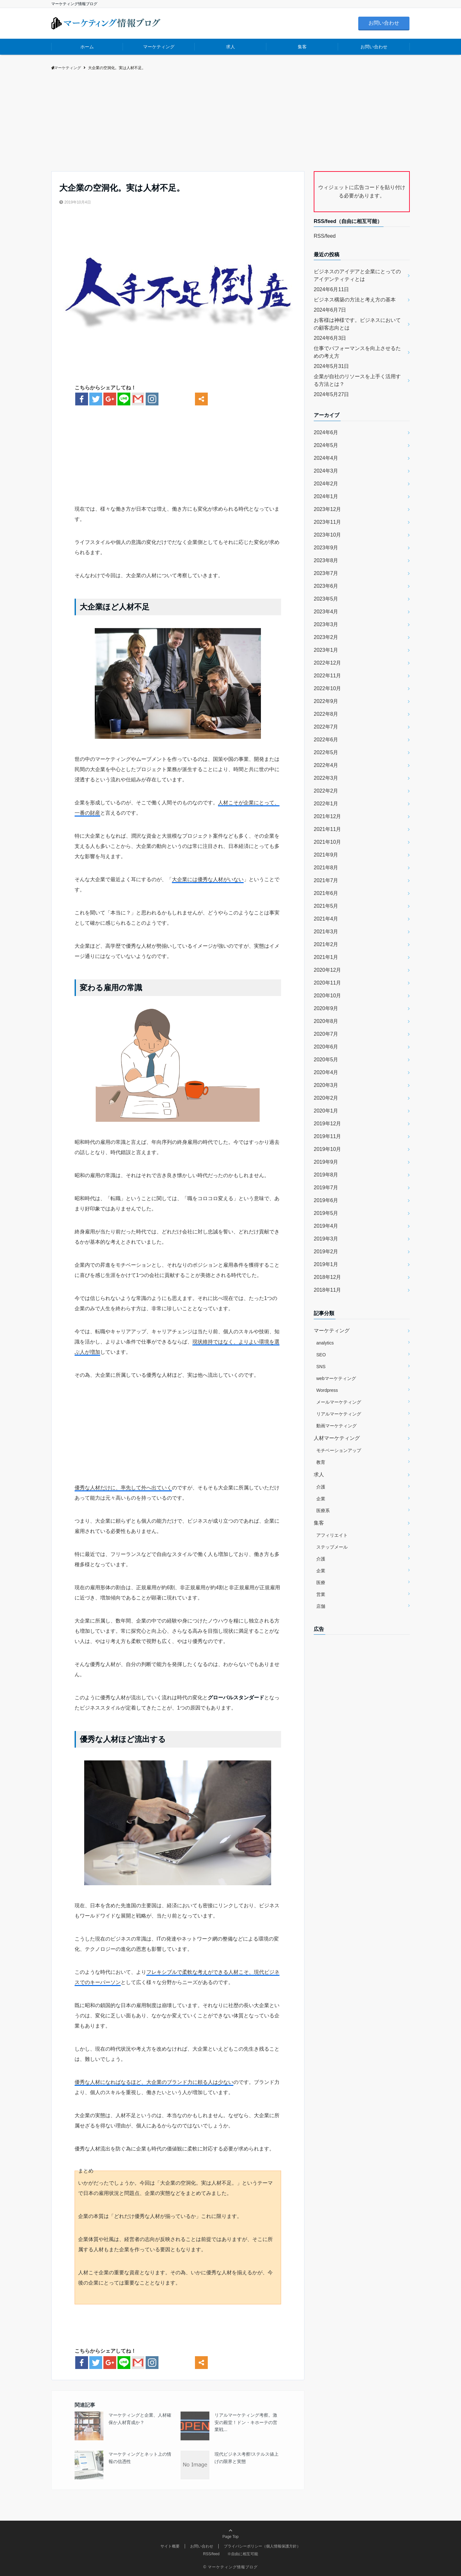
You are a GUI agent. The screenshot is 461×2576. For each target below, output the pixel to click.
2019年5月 (326, 1213)
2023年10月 (327, 535)
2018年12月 (327, 1277)
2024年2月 (326, 483)
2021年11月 (327, 829)
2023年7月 (326, 573)
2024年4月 (326, 458)
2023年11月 (327, 522)
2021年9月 (326, 854)
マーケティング (158, 46)
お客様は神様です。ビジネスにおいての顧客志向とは (357, 324)
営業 (320, 1594)
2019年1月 (326, 1264)
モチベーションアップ (338, 1450)
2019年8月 (326, 1174)
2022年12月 (327, 663)
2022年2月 (326, 791)
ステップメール (332, 1547)
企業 (320, 1498)
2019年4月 (326, 1226)
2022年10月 (327, 688)
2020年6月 (326, 1046)
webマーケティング (336, 1378)
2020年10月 (327, 995)
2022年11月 (327, 675)
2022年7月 (326, 727)
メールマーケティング (338, 1402)
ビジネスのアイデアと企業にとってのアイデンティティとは (357, 275)
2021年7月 (326, 880)
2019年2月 (326, 1251)
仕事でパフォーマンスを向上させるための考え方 (357, 352)
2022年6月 (326, 739)
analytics (325, 1342)
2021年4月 (326, 918)
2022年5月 (326, 752)
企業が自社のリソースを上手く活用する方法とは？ (357, 380)
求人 (230, 46)
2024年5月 (326, 445)
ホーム (87, 46)
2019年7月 (326, 1187)
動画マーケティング (336, 1425)
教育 (320, 1462)
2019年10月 (327, 1149)
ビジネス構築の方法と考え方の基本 (355, 299)
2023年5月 (326, 599)
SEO (321, 1354)
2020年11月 (327, 982)
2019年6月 (326, 1200)
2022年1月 (326, 803)
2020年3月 (326, 1085)
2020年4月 (326, 1072)
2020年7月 (326, 1034)
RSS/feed (325, 236)
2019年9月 (326, 1162)
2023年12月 (327, 509)
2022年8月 (326, 714)
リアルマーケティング (338, 1413)
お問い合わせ (383, 23)
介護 (320, 1486)
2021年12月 (327, 816)
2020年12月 (327, 970)
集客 (302, 46)
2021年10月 (327, 842)
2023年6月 (326, 586)
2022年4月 (326, 765)
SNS (321, 1366)
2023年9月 (326, 547)
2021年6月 (326, 893)
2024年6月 (326, 432)
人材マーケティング (337, 1438)
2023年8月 (326, 560)
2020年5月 (326, 1059)
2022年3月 (326, 778)
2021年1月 (326, 957)
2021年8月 (326, 867)
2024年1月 (326, 496)
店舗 (320, 1606)
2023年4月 (326, 611)
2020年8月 (326, 1021)
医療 (320, 1582)
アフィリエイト (332, 1535)
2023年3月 (326, 624)
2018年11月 (327, 1290)
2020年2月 (326, 1098)
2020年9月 (326, 1008)
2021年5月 (326, 906)
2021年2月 (326, 944)
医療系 (323, 1510)
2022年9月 (326, 701)
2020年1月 (326, 1110)
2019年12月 (327, 1123)
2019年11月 (327, 1136)
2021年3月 (326, 931)
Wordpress (327, 1390)
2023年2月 (326, 637)
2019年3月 (326, 1238)
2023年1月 (326, 650)
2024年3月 (326, 471)
